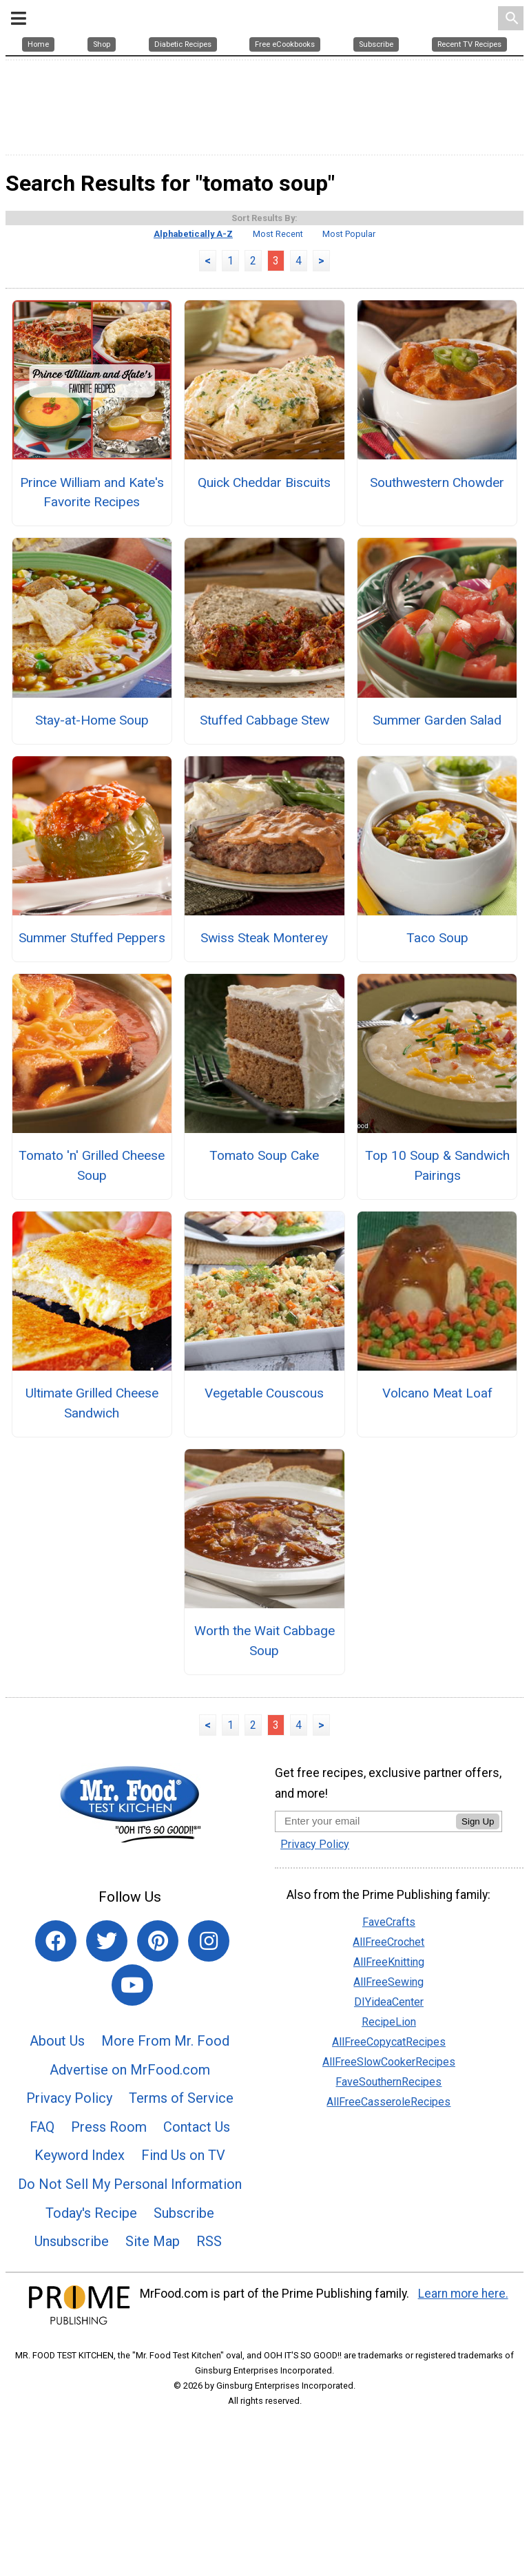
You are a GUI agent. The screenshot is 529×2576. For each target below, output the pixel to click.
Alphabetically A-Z (193, 281)
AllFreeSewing (388, 2028)
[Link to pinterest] (157, 1987)
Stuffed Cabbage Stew (264, 766)
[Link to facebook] (55, 1987)
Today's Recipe (91, 2259)
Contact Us (196, 2173)
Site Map (152, 2288)
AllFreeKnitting (388, 2008)
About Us (57, 2087)
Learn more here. (463, 2340)
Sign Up (477, 1867)
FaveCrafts (388, 1968)
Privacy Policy (69, 2145)
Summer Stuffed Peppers (92, 984)
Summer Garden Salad (437, 766)
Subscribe (184, 2259)
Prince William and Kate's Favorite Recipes (92, 539)
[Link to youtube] (132, 2032)
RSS (209, 2288)
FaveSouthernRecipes (388, 2127)
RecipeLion (389, 2068)
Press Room (109, 2173)
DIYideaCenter (389, 2048)
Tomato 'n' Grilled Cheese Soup (92, 1212)
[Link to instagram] (208, 1987)
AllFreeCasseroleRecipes (388, 2147)
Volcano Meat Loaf (437, 1440)
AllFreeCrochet (388, 1988)
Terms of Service (181, 2145)
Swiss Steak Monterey (264, 984)
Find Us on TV (183, 2202)
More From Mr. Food (165, 2087)
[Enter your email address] (365, 1867)
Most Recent (278, 281)
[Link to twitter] (106, 1987)
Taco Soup (437, 984)
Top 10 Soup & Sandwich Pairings (437, 1212)
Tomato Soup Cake (264, 1202)
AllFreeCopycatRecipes (389, 2088)
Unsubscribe (71, 2288)
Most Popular (348, 281)
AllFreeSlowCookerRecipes (388, 2108)
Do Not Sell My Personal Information (130, 2230)
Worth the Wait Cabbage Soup (264, 1687)
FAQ (42, 2173)
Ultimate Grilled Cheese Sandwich (91, 1450)
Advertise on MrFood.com (130, 2116)
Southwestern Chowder (437, 529)
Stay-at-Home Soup (92, 766)
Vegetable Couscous (264, 1440)
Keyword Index (79, 2202)
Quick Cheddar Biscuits (264, 529)
